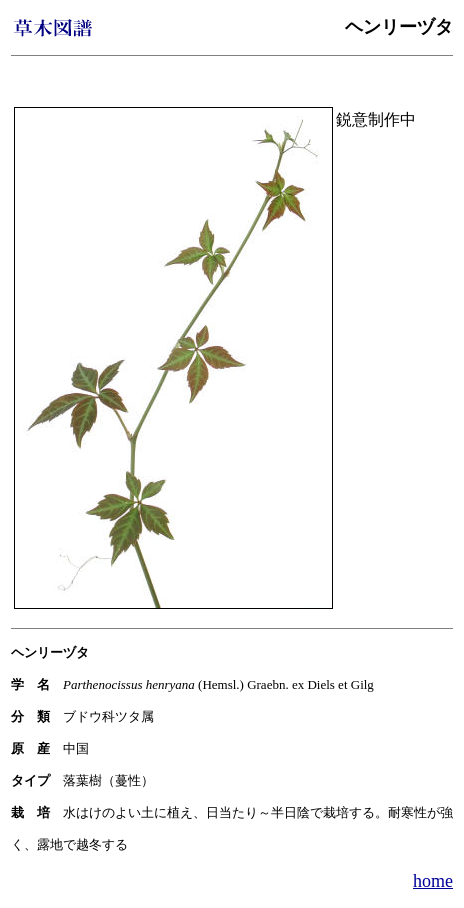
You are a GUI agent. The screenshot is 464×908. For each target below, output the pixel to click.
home (433, 881)
